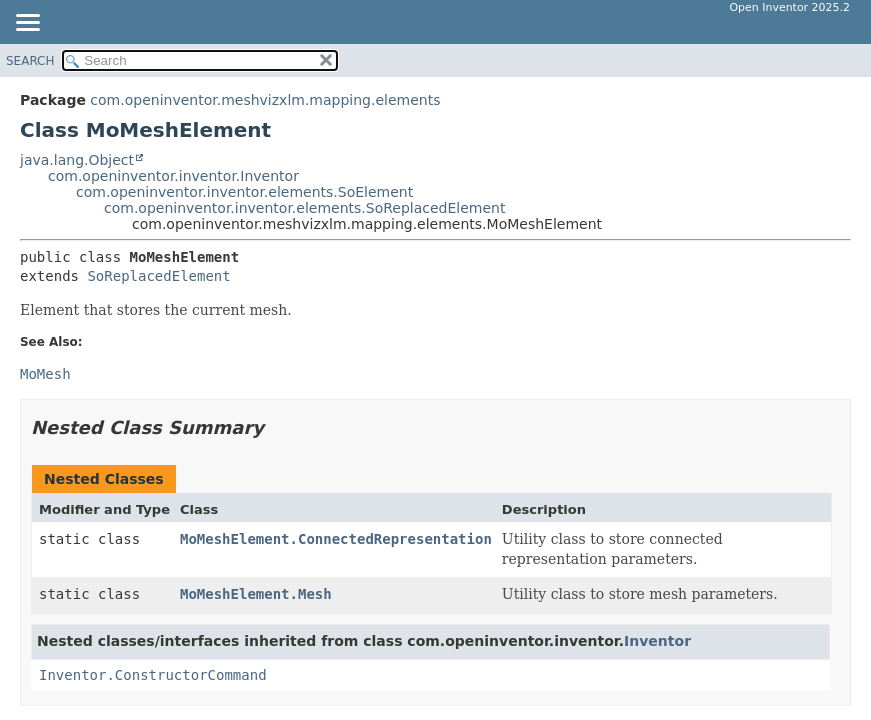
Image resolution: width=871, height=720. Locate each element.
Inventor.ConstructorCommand (153, 675)
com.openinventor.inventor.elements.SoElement (244, 192)
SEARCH (30, 61)
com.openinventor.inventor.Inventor (173, 176)
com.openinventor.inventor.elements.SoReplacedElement (304, 208)
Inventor (657, 641)
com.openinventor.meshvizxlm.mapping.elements (265, 100)
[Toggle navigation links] (27, 24)
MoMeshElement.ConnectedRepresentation (336, 539)
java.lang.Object (77, 160)
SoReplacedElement (158, 276)
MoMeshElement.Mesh (256, 594)
